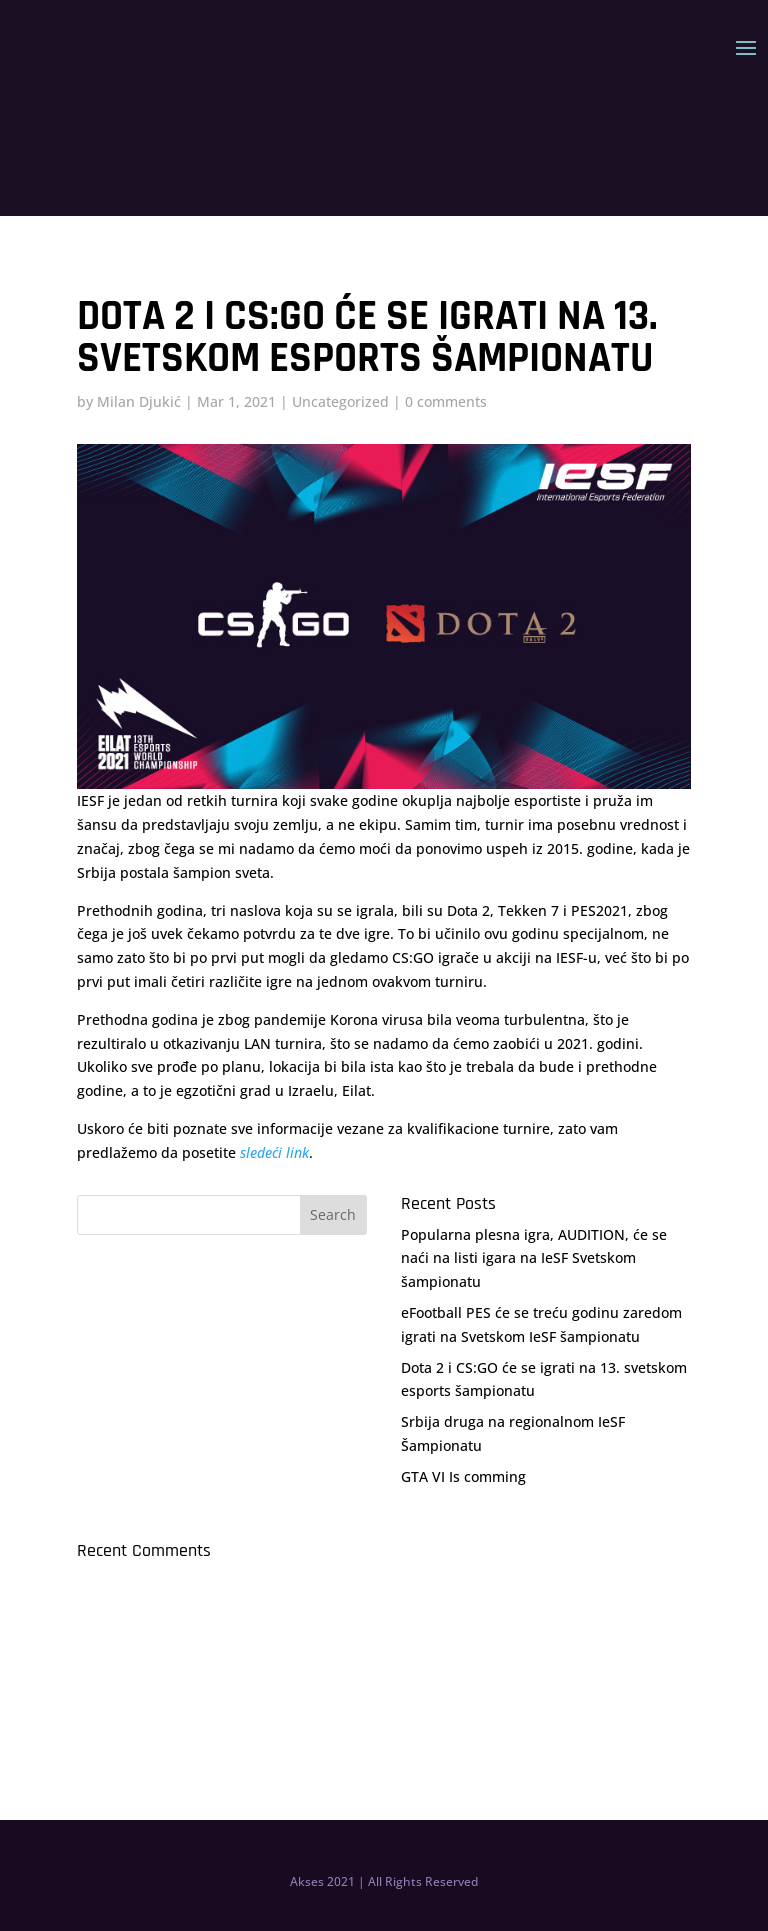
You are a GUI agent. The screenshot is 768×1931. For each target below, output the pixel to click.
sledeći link (274, 1152)
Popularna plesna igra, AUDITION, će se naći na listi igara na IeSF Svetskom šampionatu (534, 1258)
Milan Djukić (139, 401)
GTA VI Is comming (463, 1476)
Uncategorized (340, 401)
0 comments (446, 401)
